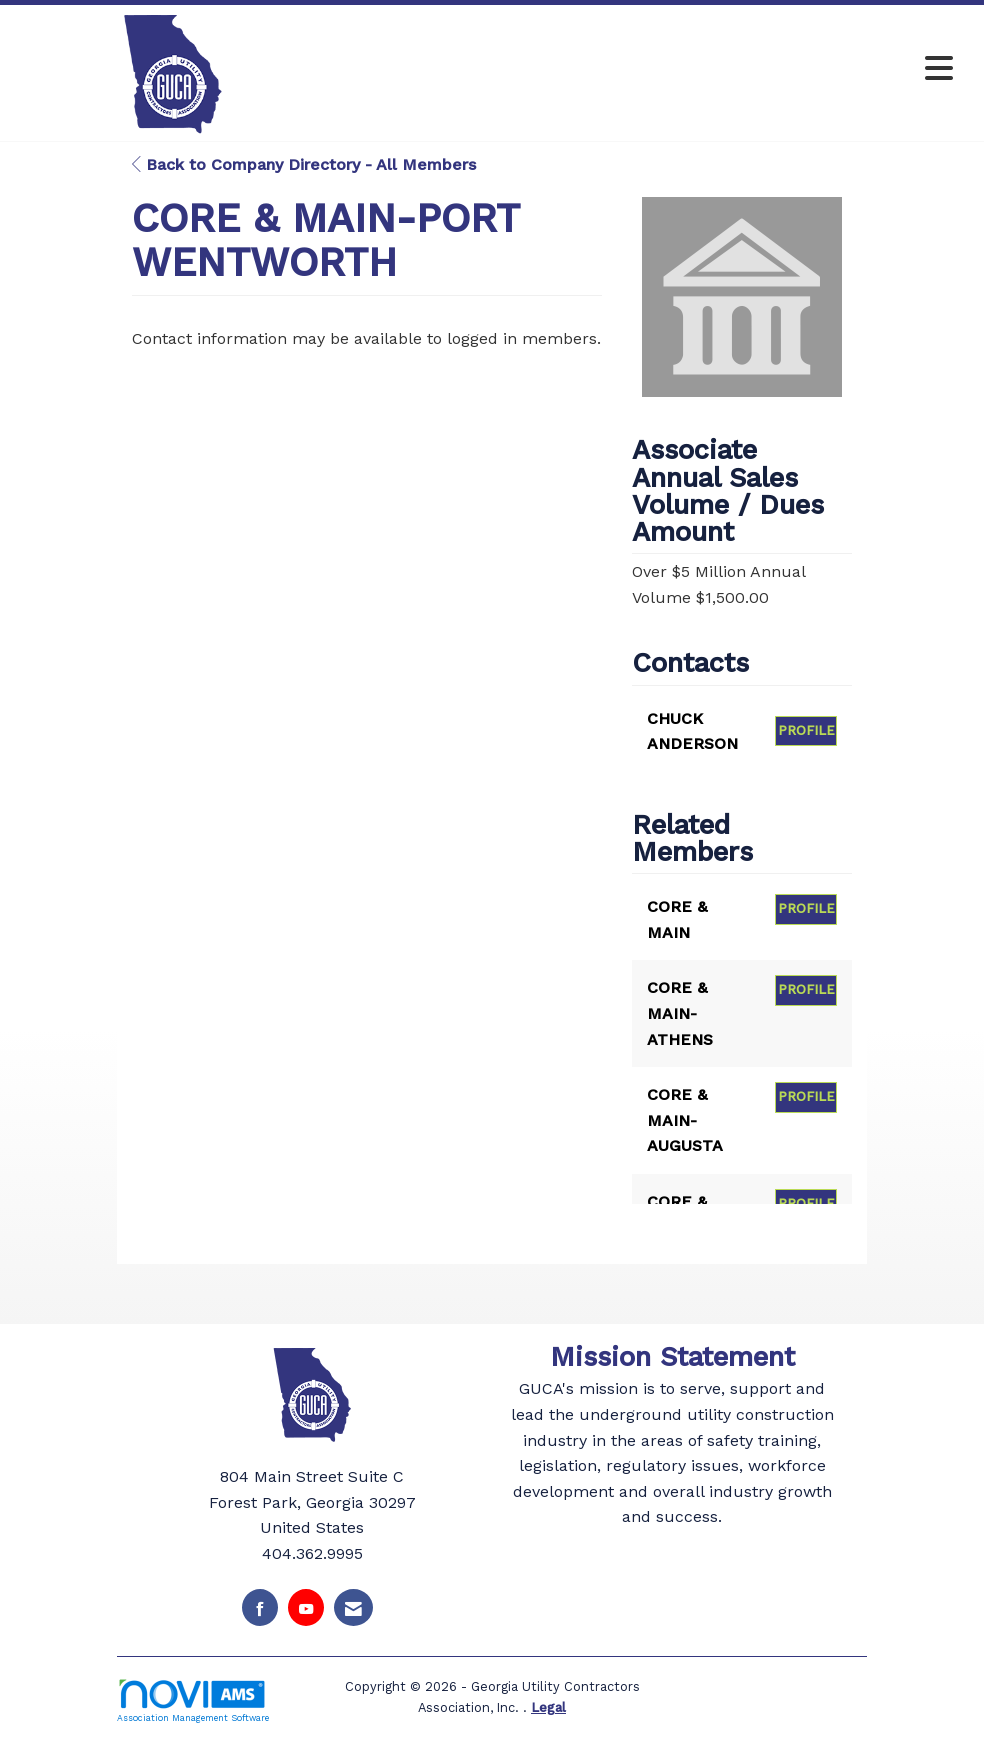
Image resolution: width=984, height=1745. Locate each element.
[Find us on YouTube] (306, 1607)
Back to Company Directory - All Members (304, 164)
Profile (806, 730)
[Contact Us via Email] (353, 1607)
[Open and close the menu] (647, 69)
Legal (548, 1707)
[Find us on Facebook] (260, 1607)
